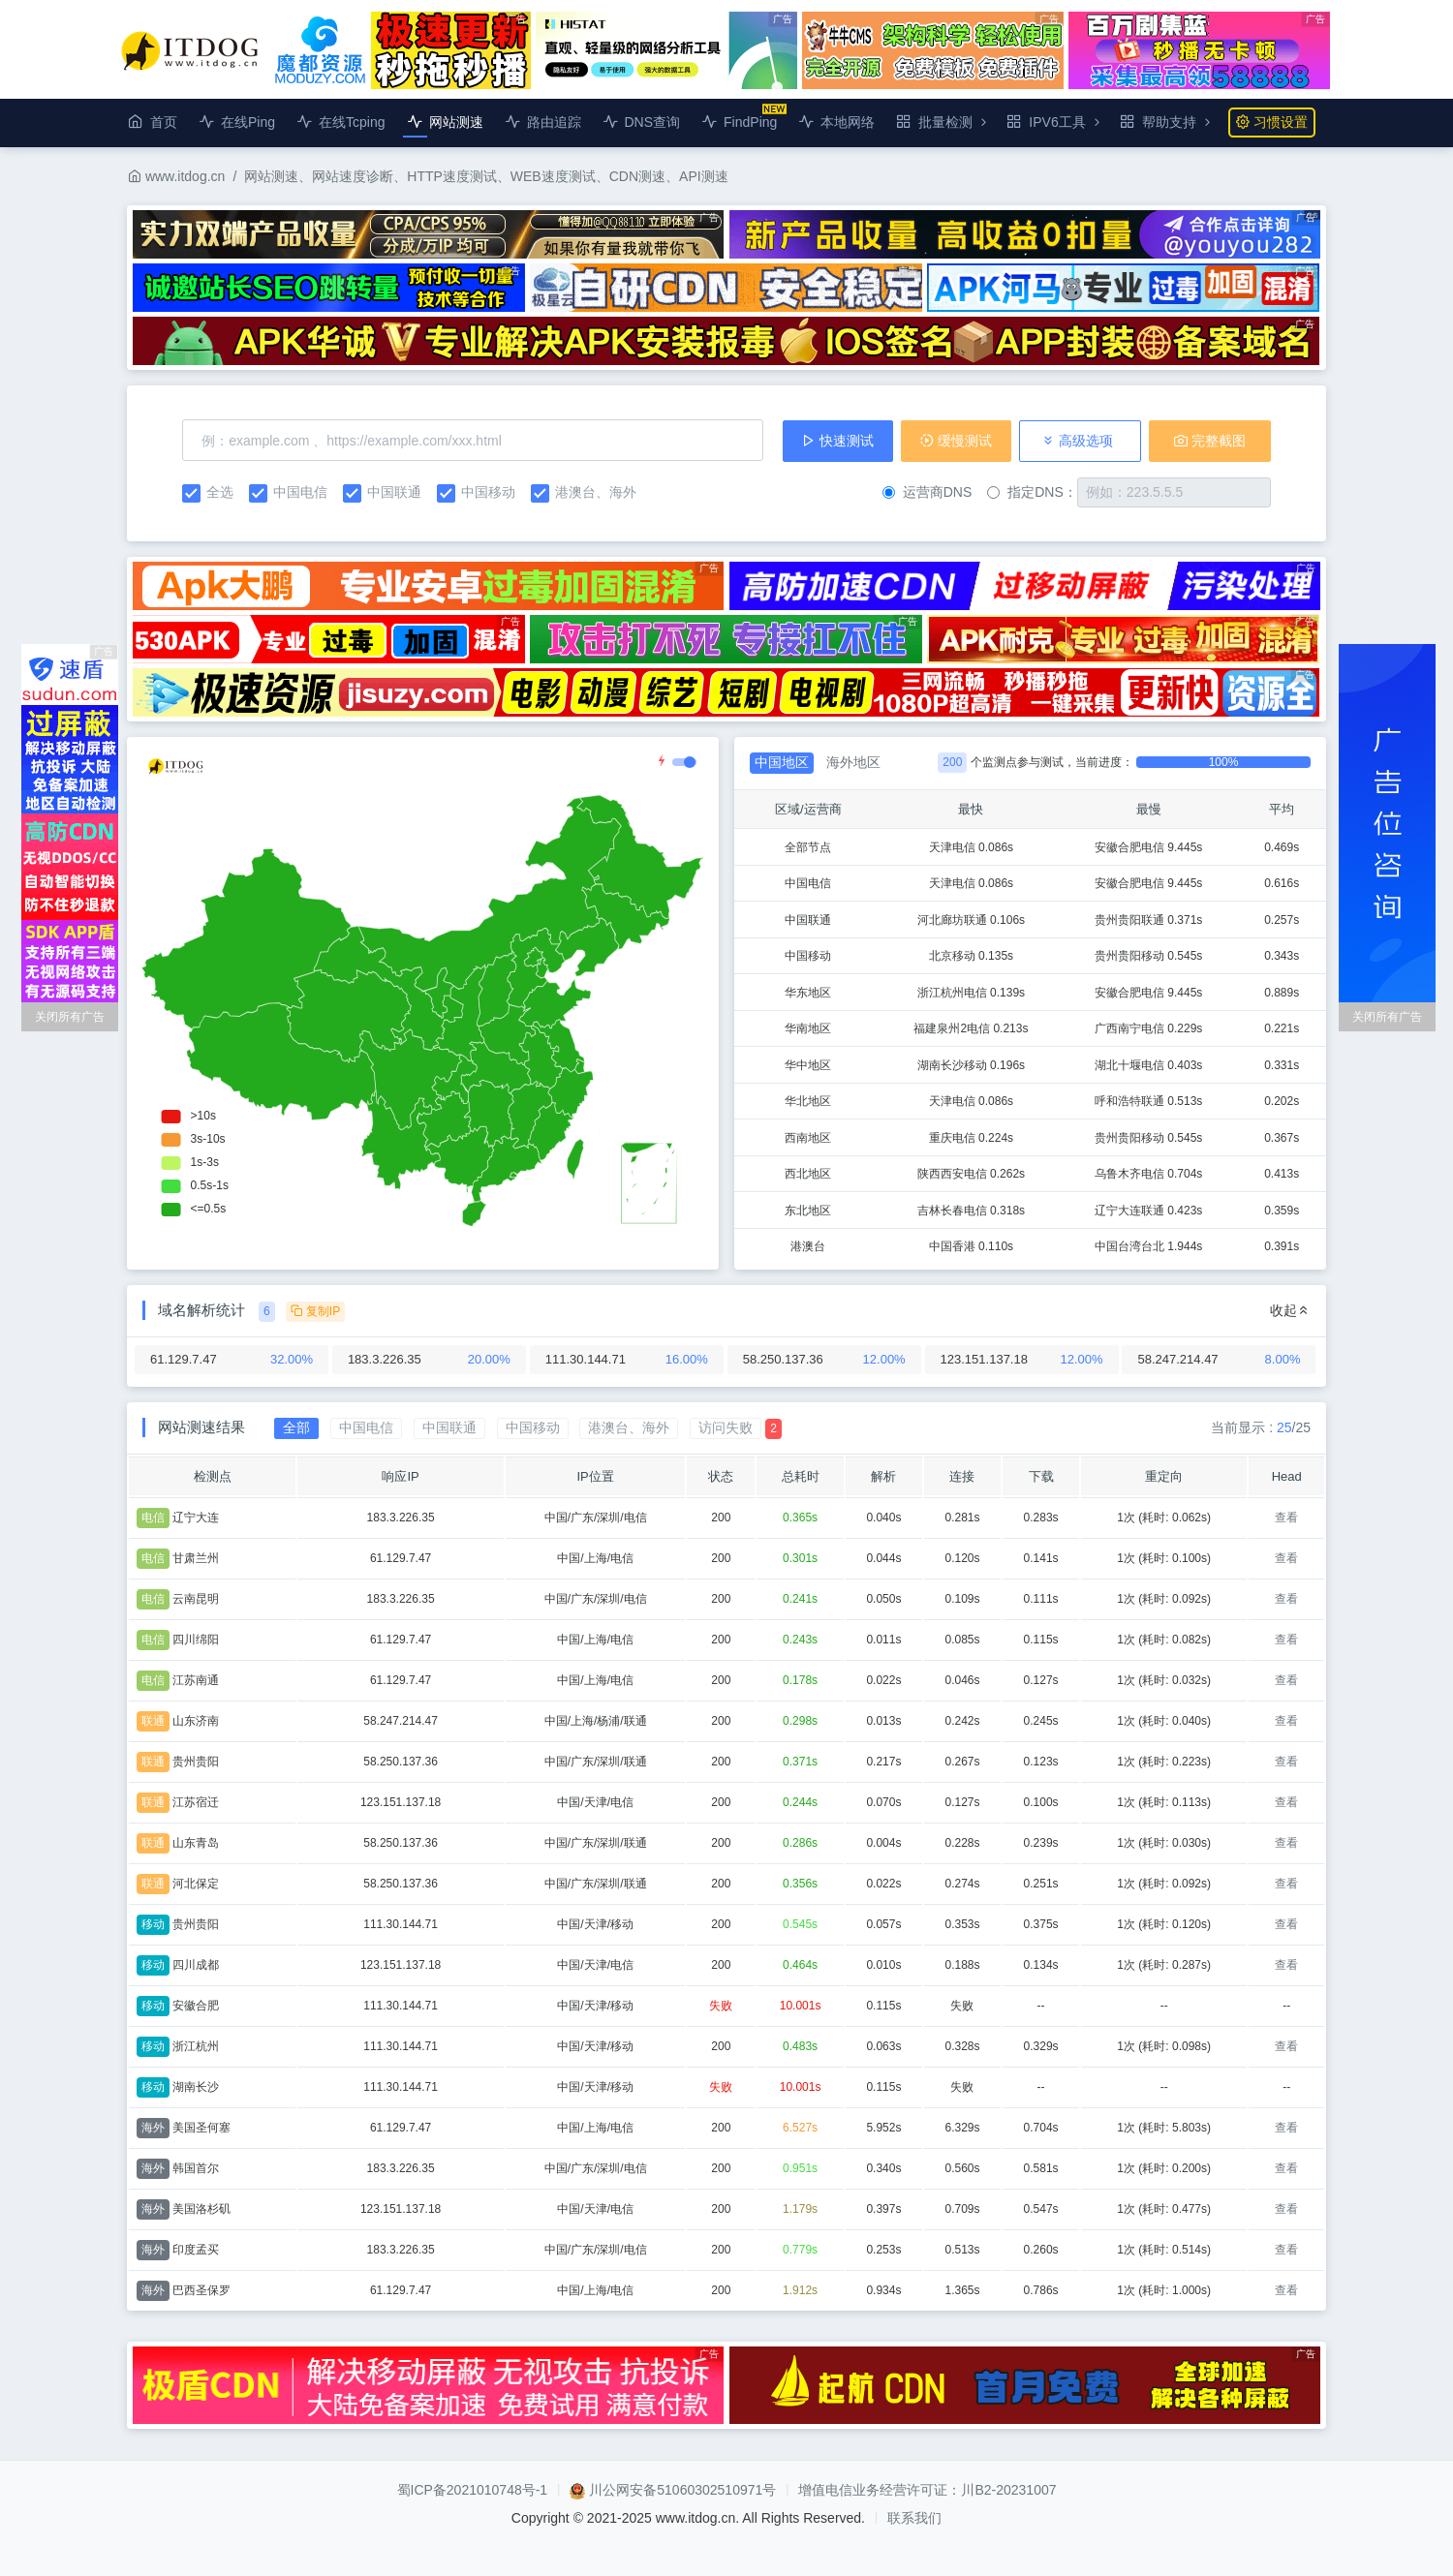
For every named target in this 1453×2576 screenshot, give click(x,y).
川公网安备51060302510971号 (682, 2490)
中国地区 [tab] (782, 762)
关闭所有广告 (70, 1017)
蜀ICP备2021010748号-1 (472, 2490)
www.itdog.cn (176, 176)
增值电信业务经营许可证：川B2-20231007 (927, 2490)
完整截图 (1210, 440)
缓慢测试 (956, 440)
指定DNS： (1032, 492)
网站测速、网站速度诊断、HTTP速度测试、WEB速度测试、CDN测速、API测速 (485, 176)
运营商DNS (927, 492)
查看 (1286, 1517)
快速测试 (838, 440)
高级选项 (1077, 440)
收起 (1290, 1310)
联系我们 (914, 2518)
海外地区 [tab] (853, 762)
